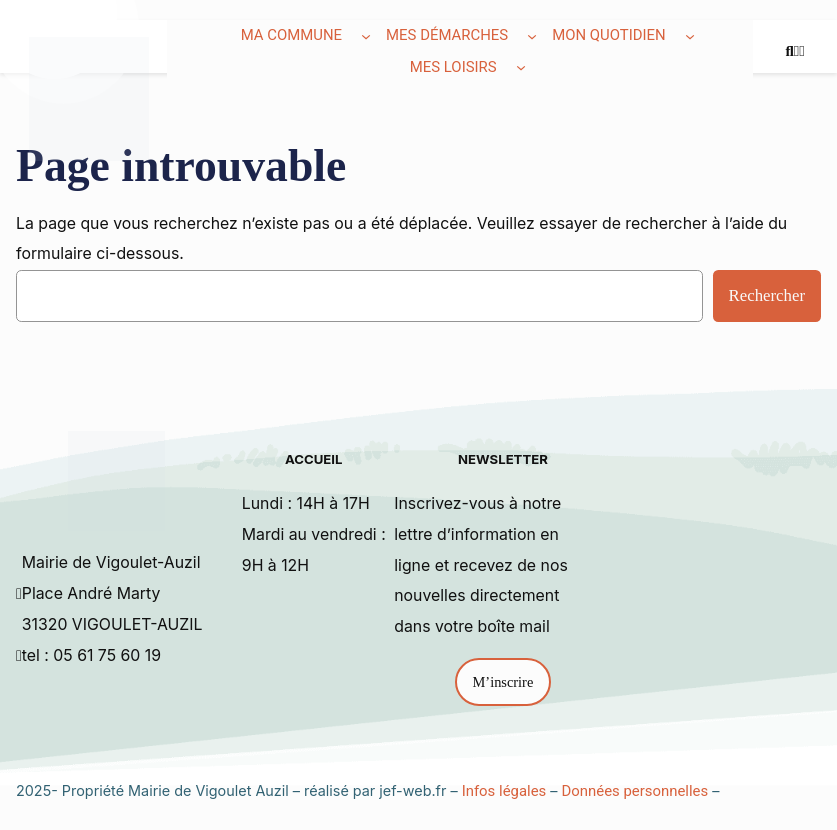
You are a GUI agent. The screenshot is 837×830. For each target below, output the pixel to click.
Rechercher (767, 295)
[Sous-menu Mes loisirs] (521, 67)
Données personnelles (635, 791)
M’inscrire (503, 682)
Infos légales (504, 791)
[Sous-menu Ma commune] (366, 36)
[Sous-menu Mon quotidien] (690, 36)
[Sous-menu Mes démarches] (532, 36)
